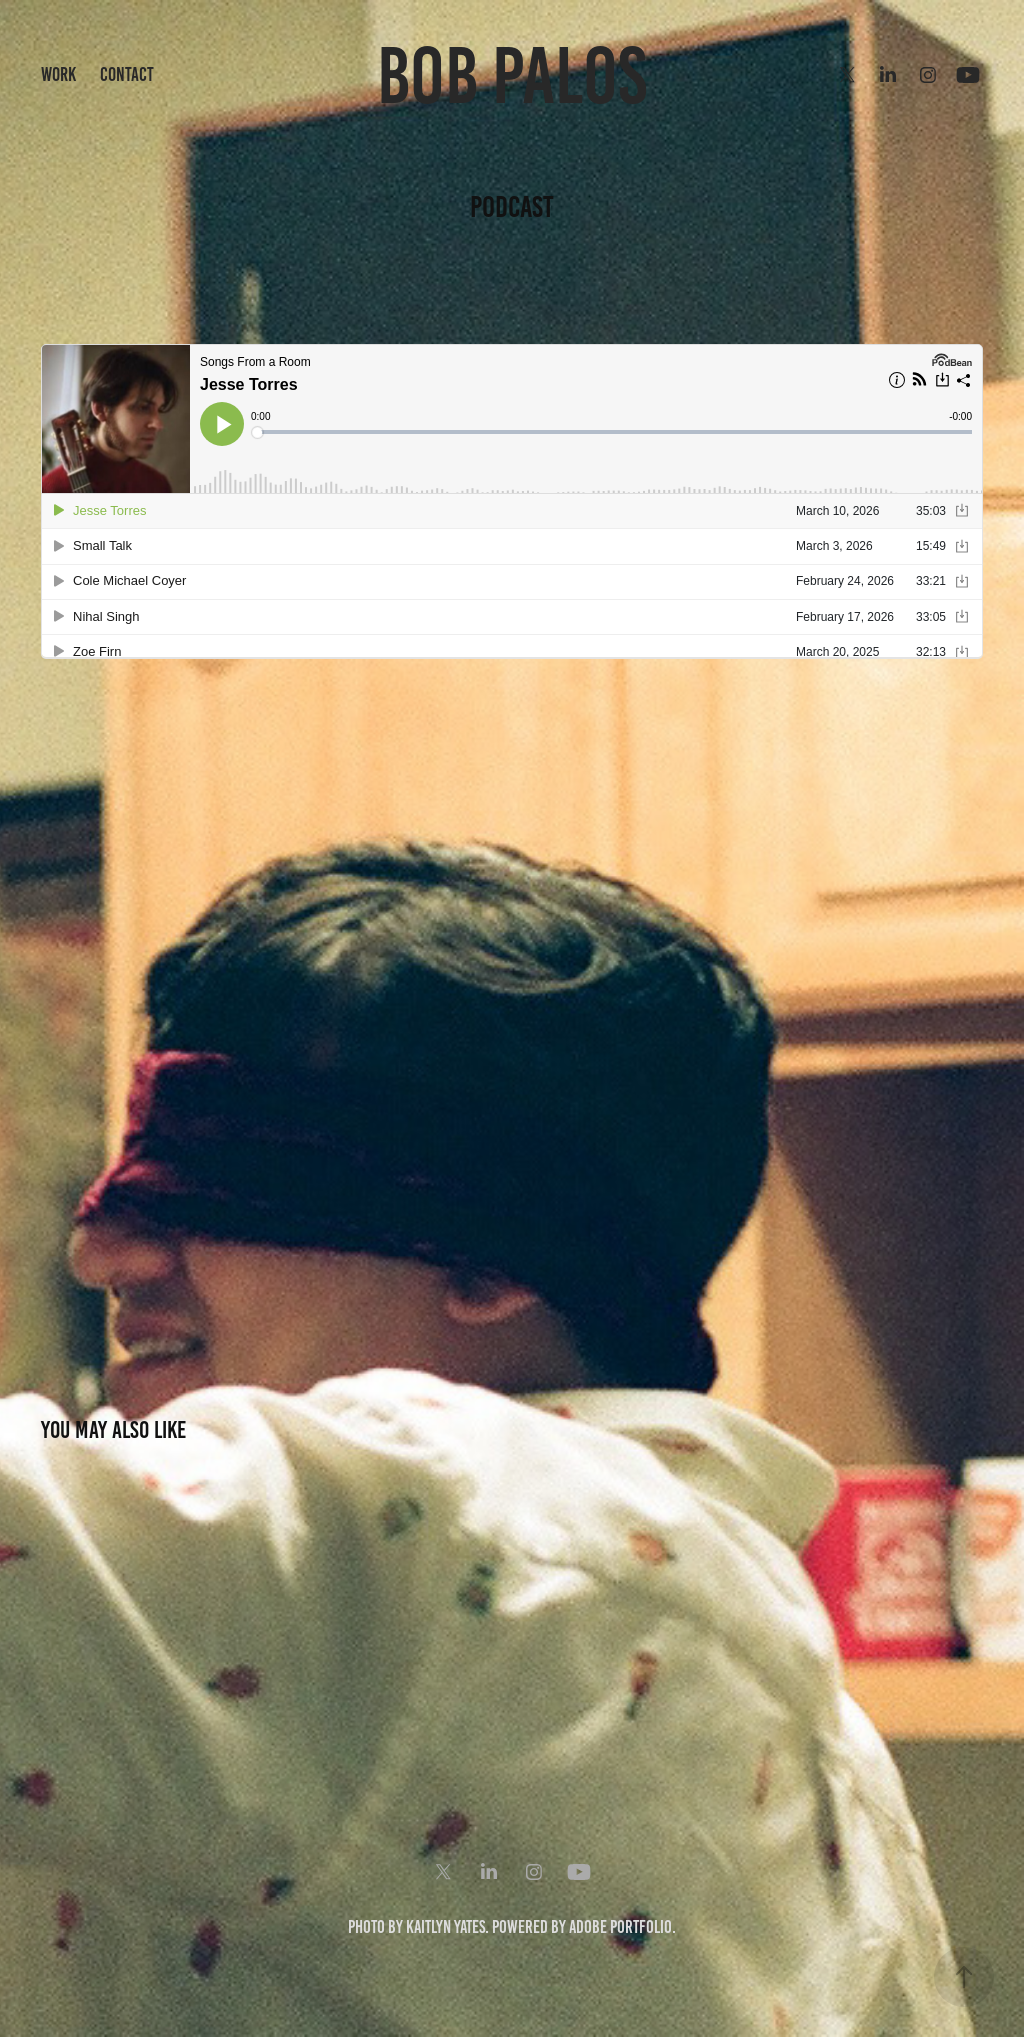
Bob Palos (512, 75)
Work (58, 74)
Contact (127, 74)
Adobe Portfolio (620, 1927)
